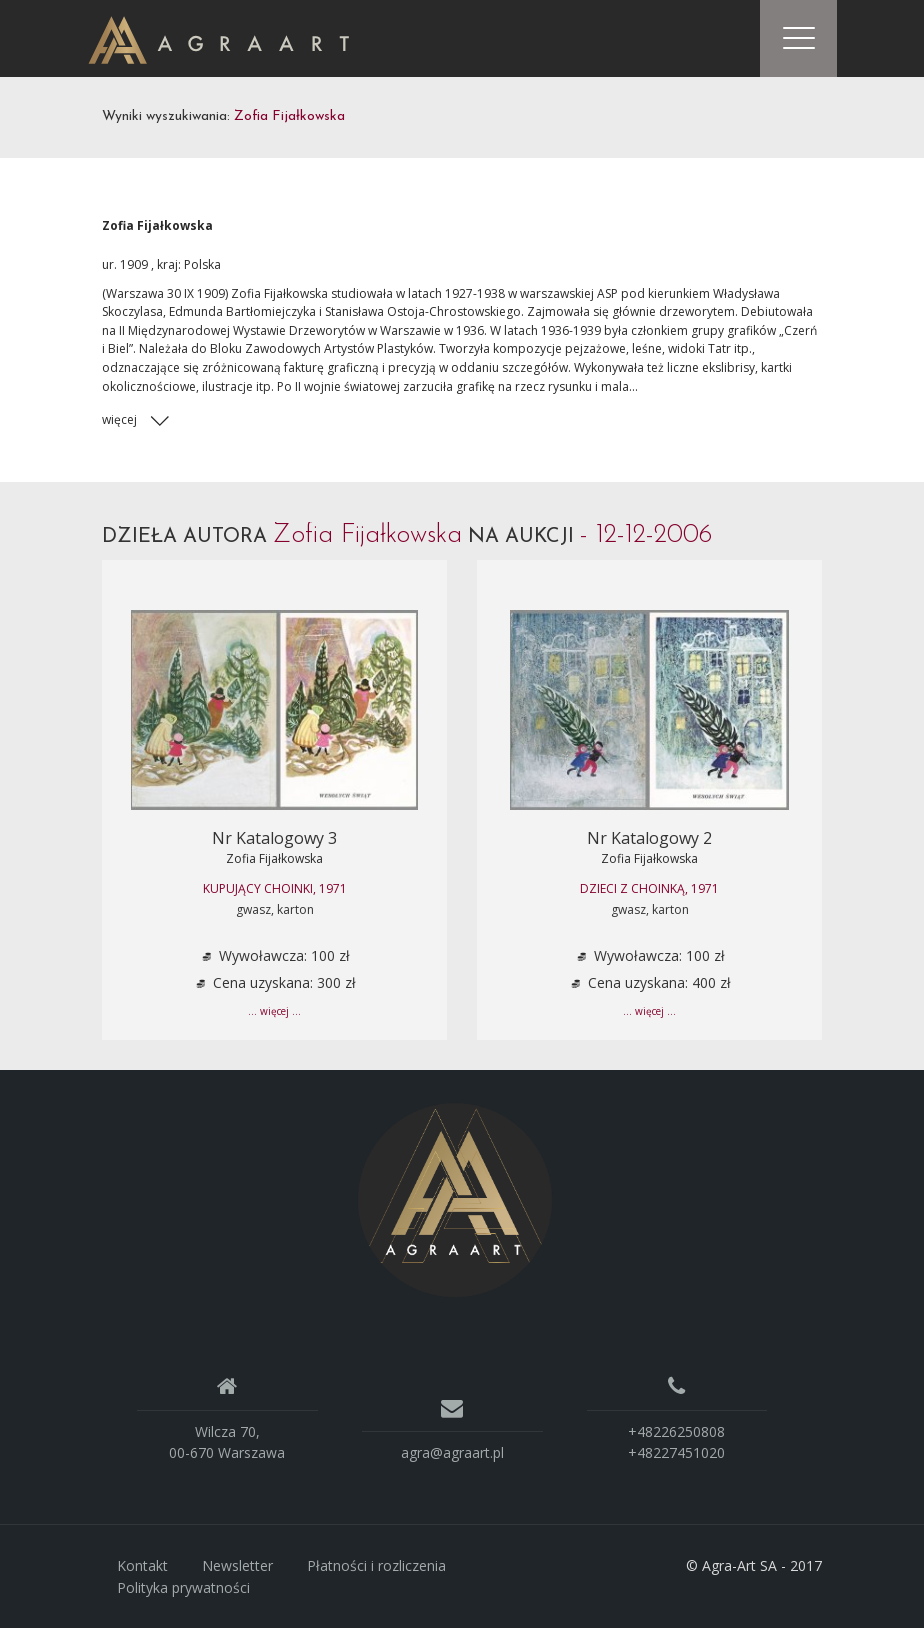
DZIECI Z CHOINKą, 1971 (649, 891)
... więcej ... (274, 1015)
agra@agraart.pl (452, 1455)
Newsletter (237, 1568)
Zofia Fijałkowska (274, 861)
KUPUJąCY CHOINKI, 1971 (275, 891)
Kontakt (142, 1568)
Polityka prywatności (183, 1590)
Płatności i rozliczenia (376, 1568)
